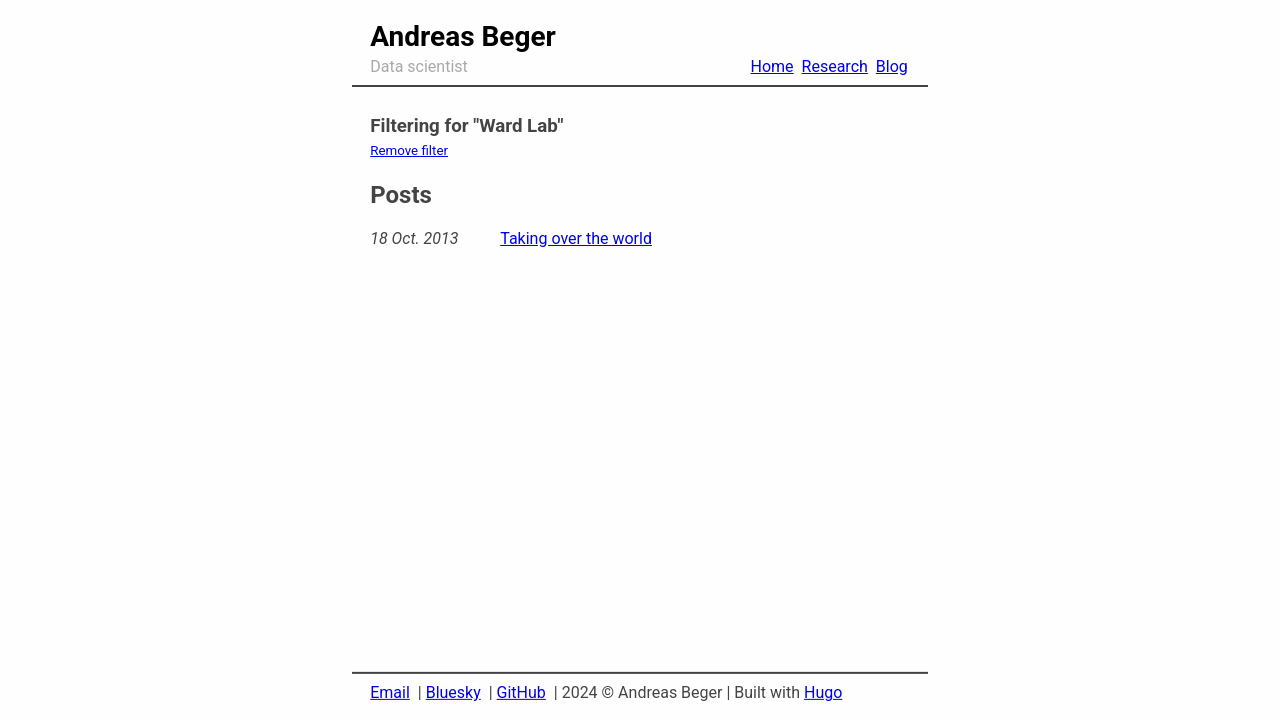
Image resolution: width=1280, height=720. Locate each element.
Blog (892, 66)
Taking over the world (576, 238)
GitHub (521, 692)
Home (772, 66)
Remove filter (409, 150)
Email (390, 692)
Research (835, 66)
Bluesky (453, 692)
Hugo (823, 692)
